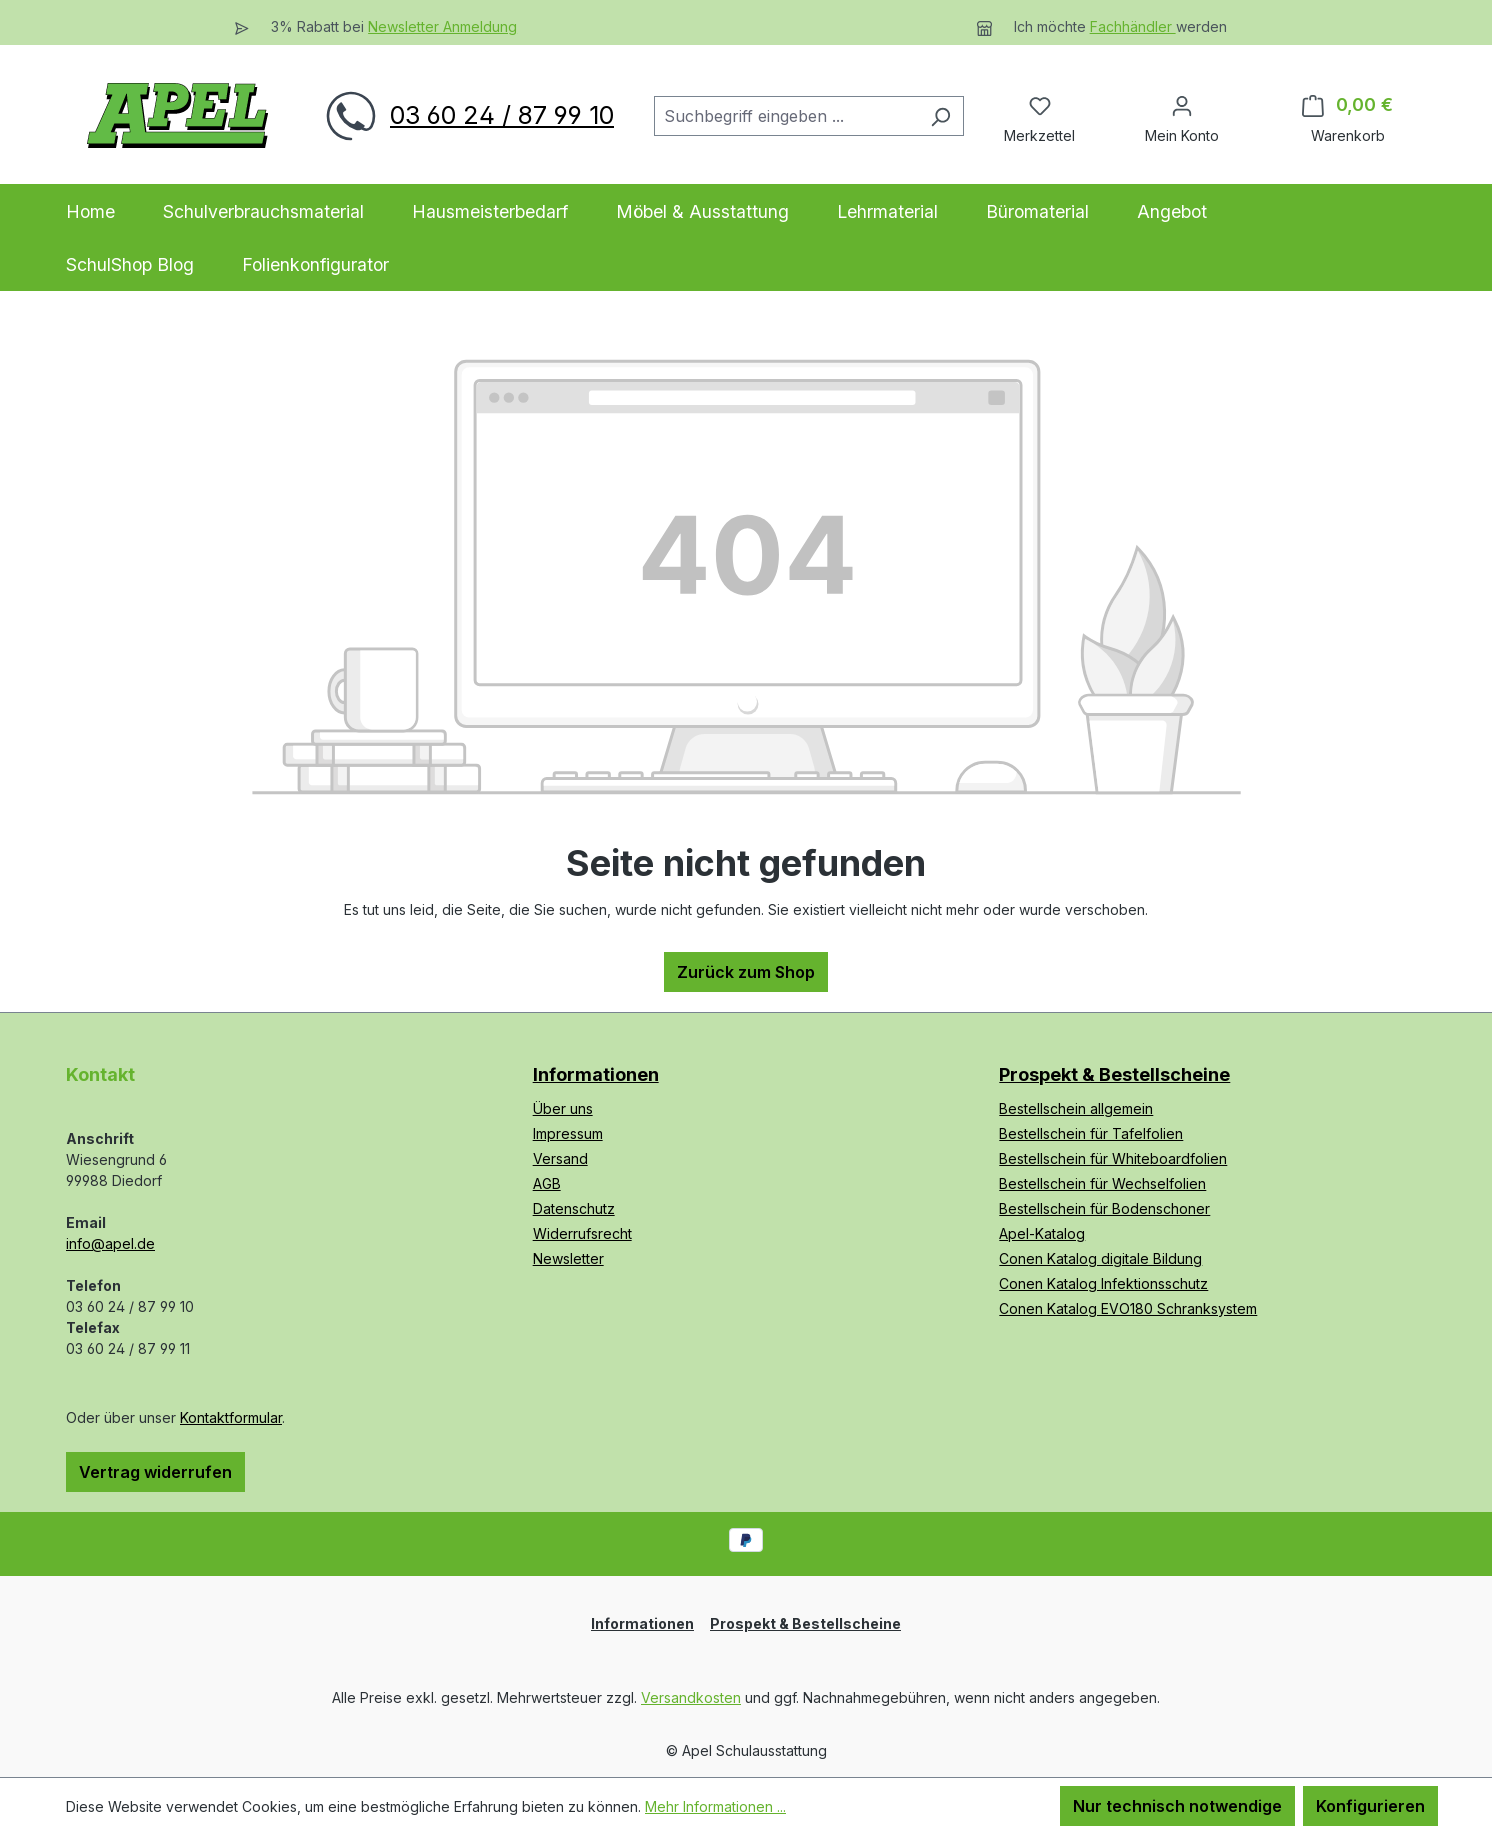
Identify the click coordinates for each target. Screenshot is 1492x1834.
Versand (560, 1158)
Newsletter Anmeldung (442, 26)
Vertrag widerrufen (155, 1472)
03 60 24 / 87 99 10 (502, 115)
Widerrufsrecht (582, 1233)
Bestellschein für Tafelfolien (1091, 1133)
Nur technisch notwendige (1177, 1806)
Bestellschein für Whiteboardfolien (1113, 1158)
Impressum (568, 1133)
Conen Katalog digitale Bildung (1100, 1258)
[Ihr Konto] (1182, 105)
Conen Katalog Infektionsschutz (1103, 1283)
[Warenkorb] (1347, 105)
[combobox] (786, 116)
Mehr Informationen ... (715, 1806)
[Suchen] (940, 116)
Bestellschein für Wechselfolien (1102, 1183)
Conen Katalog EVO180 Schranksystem (1128, 1308)
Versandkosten (691, 1697)
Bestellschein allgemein (1076, 1108)
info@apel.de (110, 1243)
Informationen (596, 1074)
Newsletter (568, 1258)
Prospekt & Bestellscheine (1114, 1074)
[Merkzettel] (1040, 105)
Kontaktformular (231, 1417)
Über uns (563, 1108)
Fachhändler (1133, 26)
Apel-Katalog (1042, 1233)
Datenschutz (574, 1208)
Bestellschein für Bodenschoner (1104, 1208)
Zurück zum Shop (746, 972)
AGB (547, 1183)
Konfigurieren (1370, 1806)
